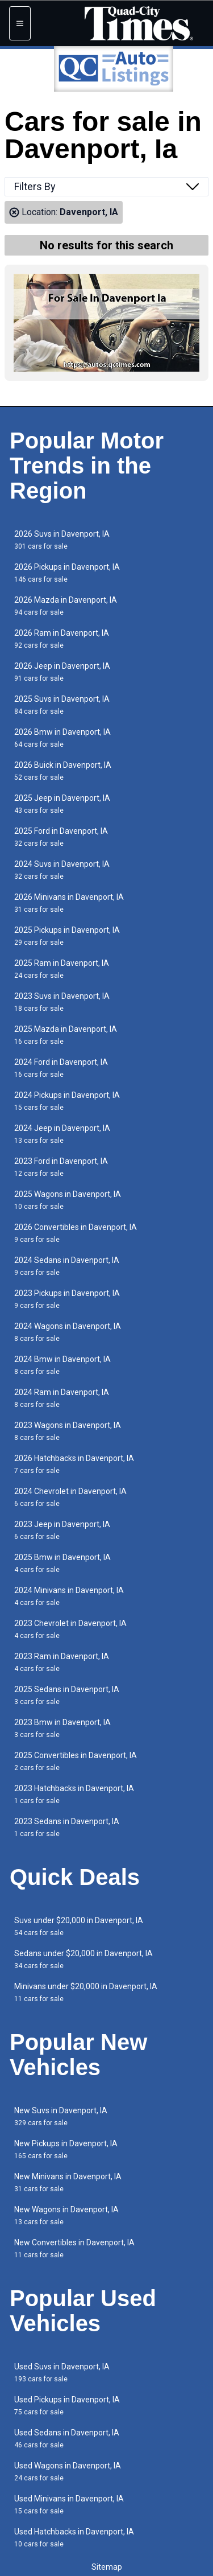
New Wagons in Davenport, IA (66, 2215)
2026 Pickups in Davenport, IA (67, 572)
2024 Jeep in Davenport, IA (62, 1134)
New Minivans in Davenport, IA (68, 2182)
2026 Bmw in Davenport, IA (62, 737)
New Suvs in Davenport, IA (60, 2116)
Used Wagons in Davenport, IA (67, 2471)
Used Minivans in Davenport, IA (69, 2504)
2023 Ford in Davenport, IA (61, 1167)
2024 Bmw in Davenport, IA (62, 1365)
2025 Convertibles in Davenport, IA (75, 1761)
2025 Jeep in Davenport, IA (62, 803)
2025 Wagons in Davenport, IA (67, 1200)
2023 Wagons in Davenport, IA (67, 1431)
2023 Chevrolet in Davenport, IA (70, 1629)
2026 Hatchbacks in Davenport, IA (74, 1464)
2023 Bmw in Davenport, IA (62, 1728)
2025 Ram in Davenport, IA (61, 969)
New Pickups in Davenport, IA (66, 2149)
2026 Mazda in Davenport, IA (65, 605)
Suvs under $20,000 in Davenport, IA (78, 1926)
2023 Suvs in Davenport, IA (62, 1002)
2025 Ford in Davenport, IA (61, 836)
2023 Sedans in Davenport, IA (66, 1827)
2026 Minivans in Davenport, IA (69, 902)
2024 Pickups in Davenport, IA (67, 1101)
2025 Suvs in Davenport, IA (62, 704)
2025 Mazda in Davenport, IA (65, 1035)
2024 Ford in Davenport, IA (61, 1068)
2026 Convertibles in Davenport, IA (75, 1233)
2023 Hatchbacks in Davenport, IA (74, 1794)
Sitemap (106, 2566)
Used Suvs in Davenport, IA (62, 2372)
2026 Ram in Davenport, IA (61, 638)
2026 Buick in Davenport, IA (62, 770)
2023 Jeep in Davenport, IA (62, 1530)
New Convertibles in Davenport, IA (74, 2248)
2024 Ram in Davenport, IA (61, 1398)
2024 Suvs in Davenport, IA (62, 869)
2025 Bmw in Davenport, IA (62, 1563)
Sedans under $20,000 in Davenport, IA (83, 1959)
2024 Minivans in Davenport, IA (69, 1596)
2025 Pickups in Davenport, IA (67, 936)
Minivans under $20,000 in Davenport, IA (85, 1992)
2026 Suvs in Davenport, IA (62, 539)
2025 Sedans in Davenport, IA (66, 1695)
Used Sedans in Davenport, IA (66, 2438)
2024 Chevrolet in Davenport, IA (70, 1497)
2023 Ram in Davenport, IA (61, 1662)
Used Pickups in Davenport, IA (67, 2405)
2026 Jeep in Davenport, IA (62, 671)
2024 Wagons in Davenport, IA (67, 1332)
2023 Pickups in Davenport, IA (67, 1299)
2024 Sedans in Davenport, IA (66, 1266)
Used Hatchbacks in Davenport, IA (74, 2537)
